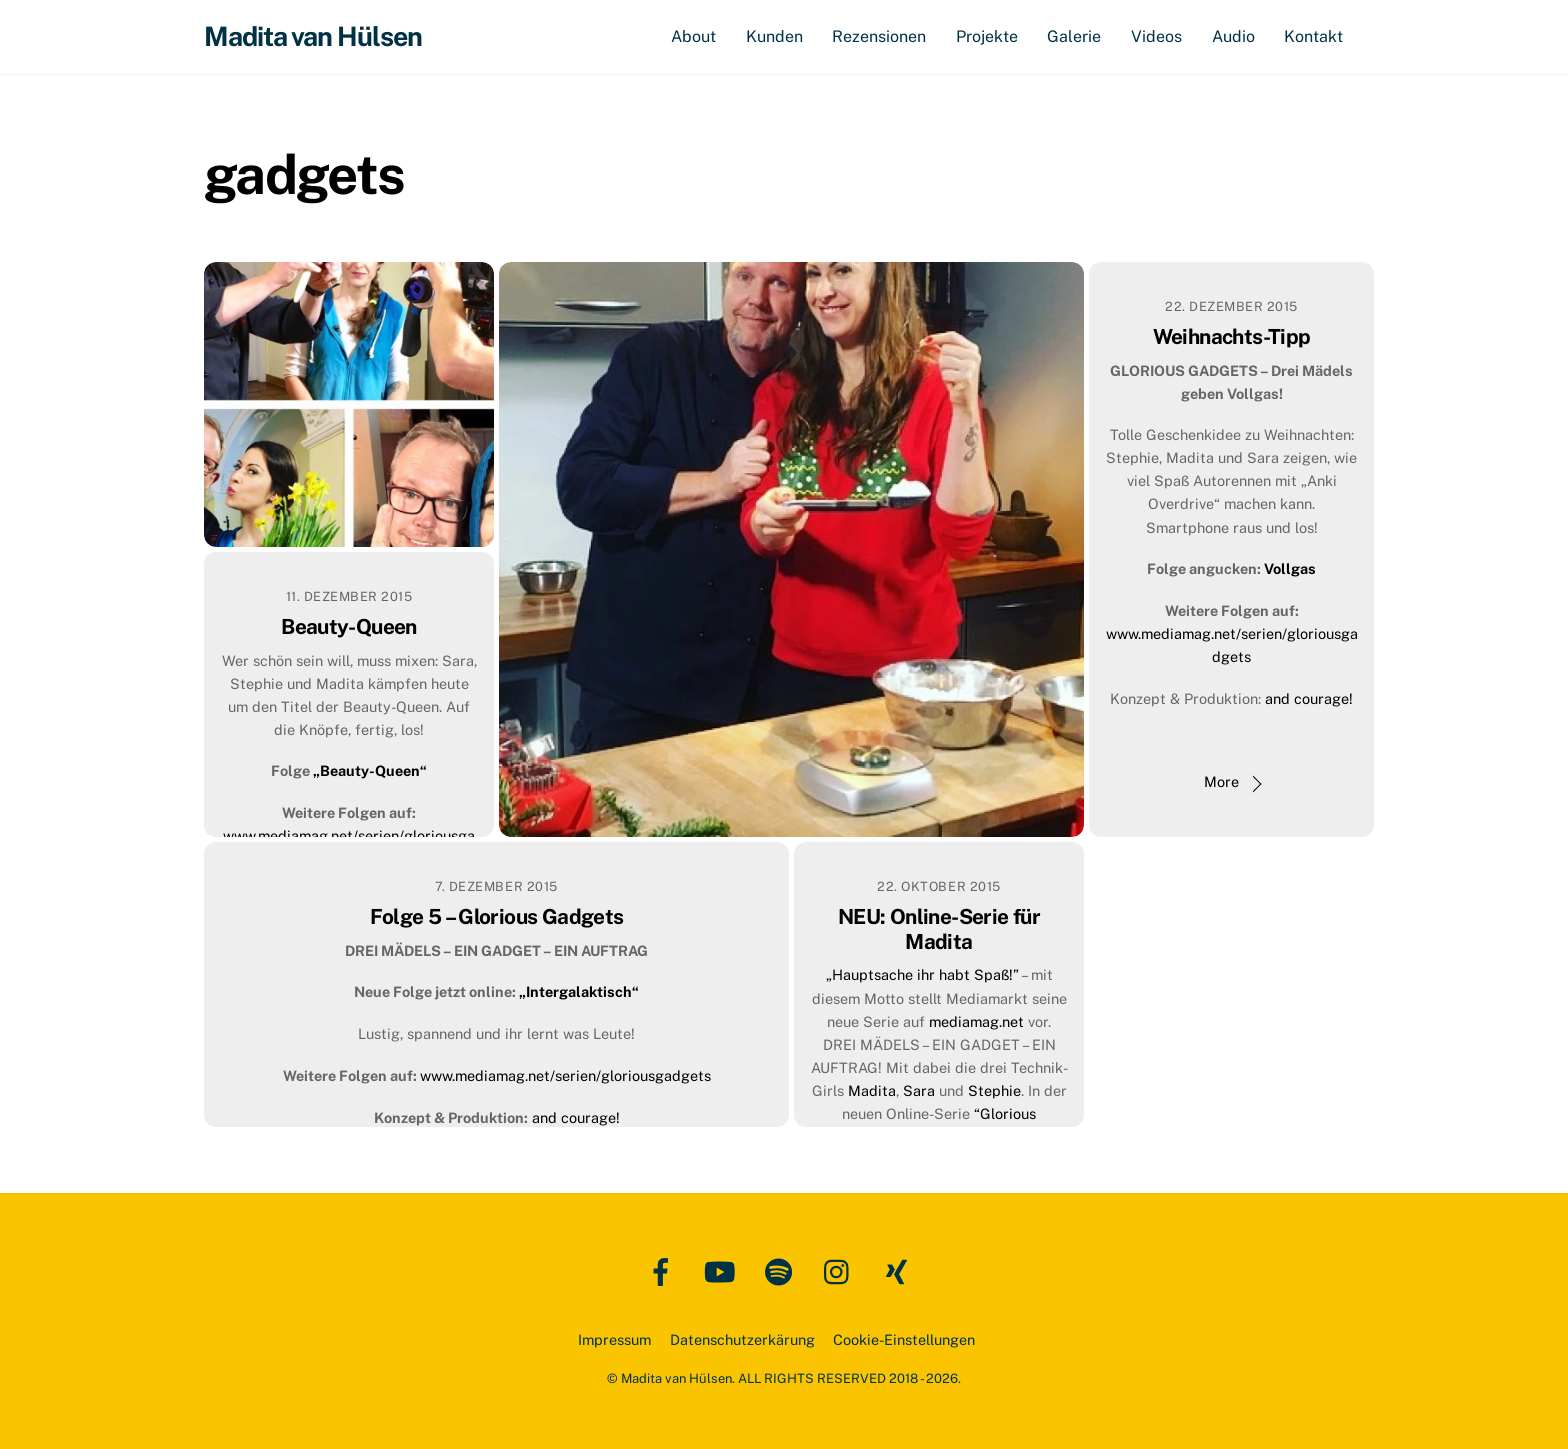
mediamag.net (978, 1021)
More (1221, 782)
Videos (1156, 36)
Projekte (987, 36)
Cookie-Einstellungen (904, 1339)
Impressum (614, 1339)
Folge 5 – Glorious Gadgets (497, 916)
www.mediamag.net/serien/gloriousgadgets (565, 1075)
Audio (1233, 36)
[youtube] (723, 1270)
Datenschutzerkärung (742, 1339)
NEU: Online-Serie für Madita (939, 929)
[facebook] (664, 1270)
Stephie (994, 1090)
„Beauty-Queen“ (370, 771)
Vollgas (1290, 569)
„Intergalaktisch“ (579, 992)
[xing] (900, 1270)
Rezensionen (879, 36)
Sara (921, 1090)
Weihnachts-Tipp (1232, 336)
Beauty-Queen (349, 626)
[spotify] (782, 1270)
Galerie (1074, 36)
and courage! (1309, 698)
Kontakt (1313, 36)
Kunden (774, 36)
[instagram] (841, 1270)
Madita (872, 1090)
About (693, 36)
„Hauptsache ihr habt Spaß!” (922, 975)
